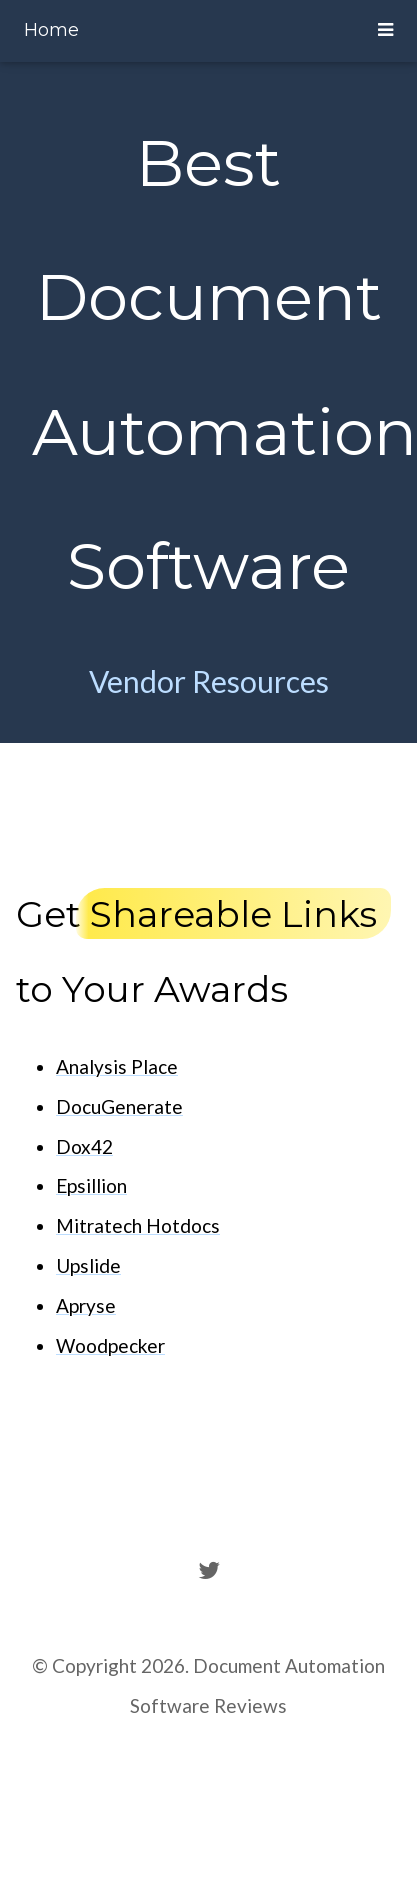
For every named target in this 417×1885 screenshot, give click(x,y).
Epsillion (91, 1185)
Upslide (88, 1265)
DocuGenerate (119, 1106)
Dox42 (84, 1146)
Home (51, 30)
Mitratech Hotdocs (138, 1225)
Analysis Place (117, 1066)
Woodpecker (110, 1345)
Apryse (86, 1305)
